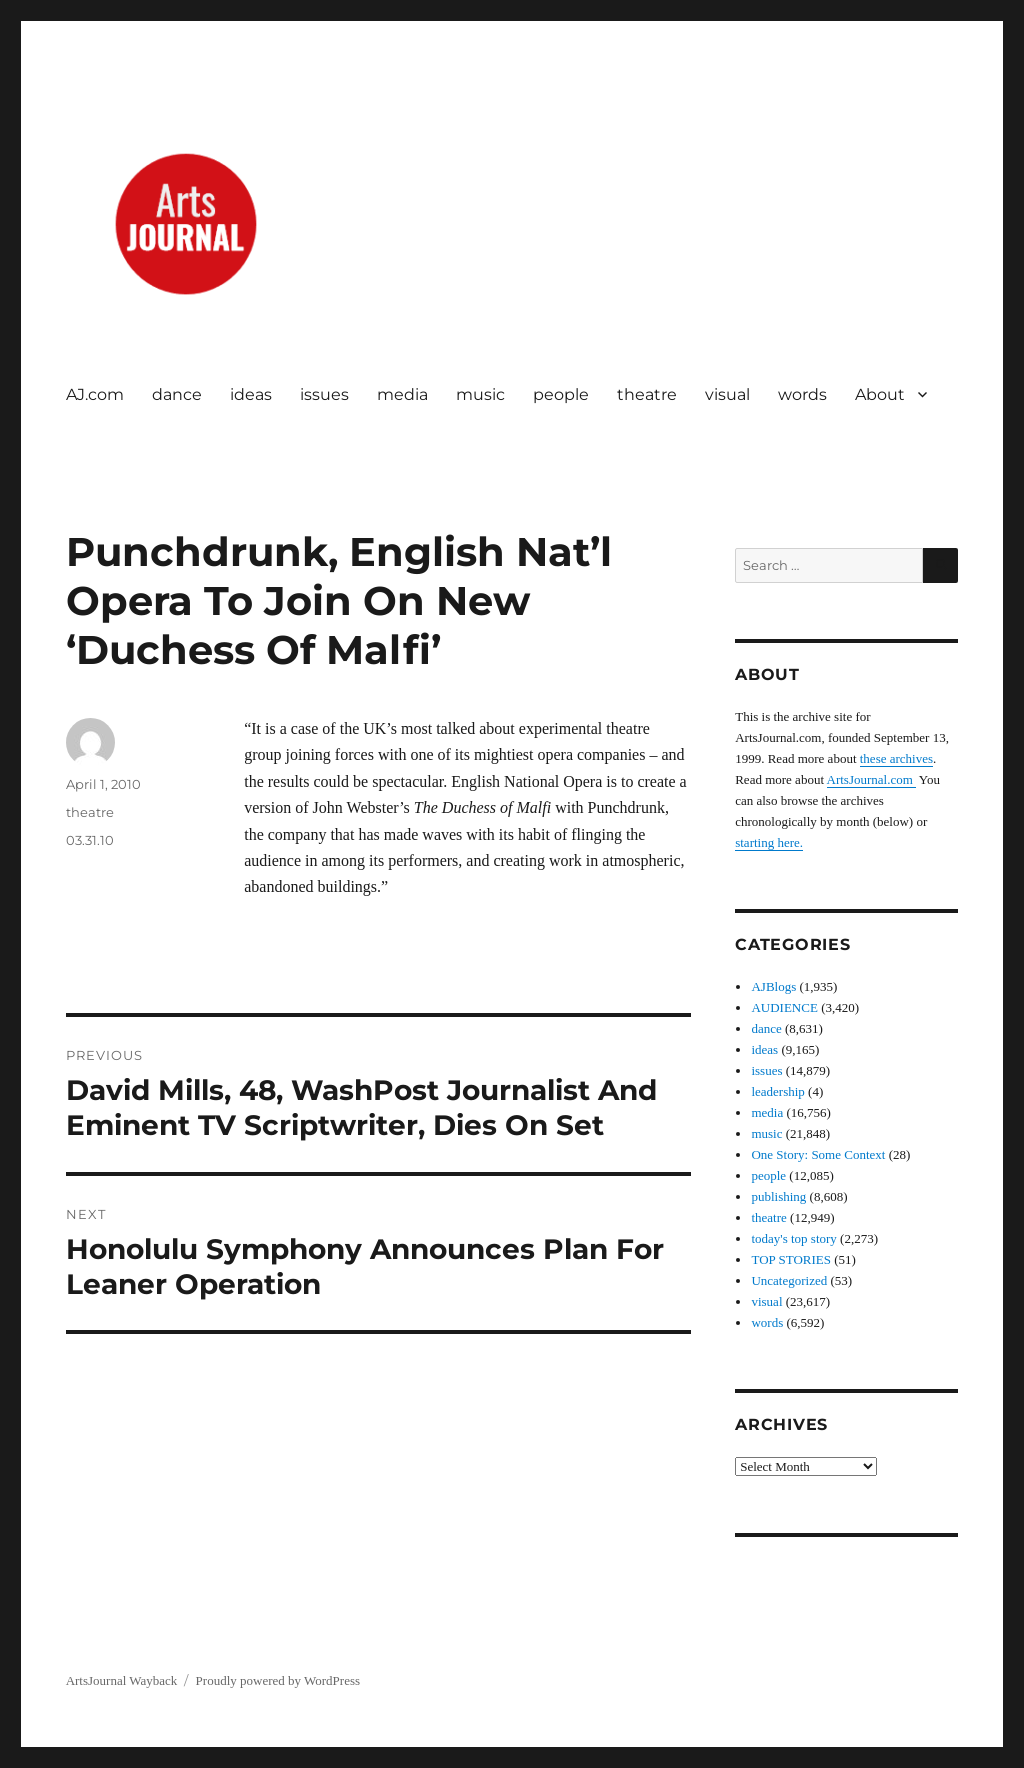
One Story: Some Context (818, 1154)
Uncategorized (789, 1280)
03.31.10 (90, 840)
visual (727, 394)
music (480, 394)
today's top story (793, 1238)
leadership (777, 1091)
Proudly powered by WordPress (278, 1680)
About (880, 394)
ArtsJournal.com (872, 779)
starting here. (769, 842)
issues (324, 394)
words (802, 394)
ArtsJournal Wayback (122, 1680)
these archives (896, 758)
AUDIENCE (784, 1007)
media (402, 394)
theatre (647, 394)
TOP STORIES (791, 1259)
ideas (251, 394)
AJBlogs (773, 986)
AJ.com (95, 394)
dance (177, 394)
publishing (778, 1196)
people (561, 394)
